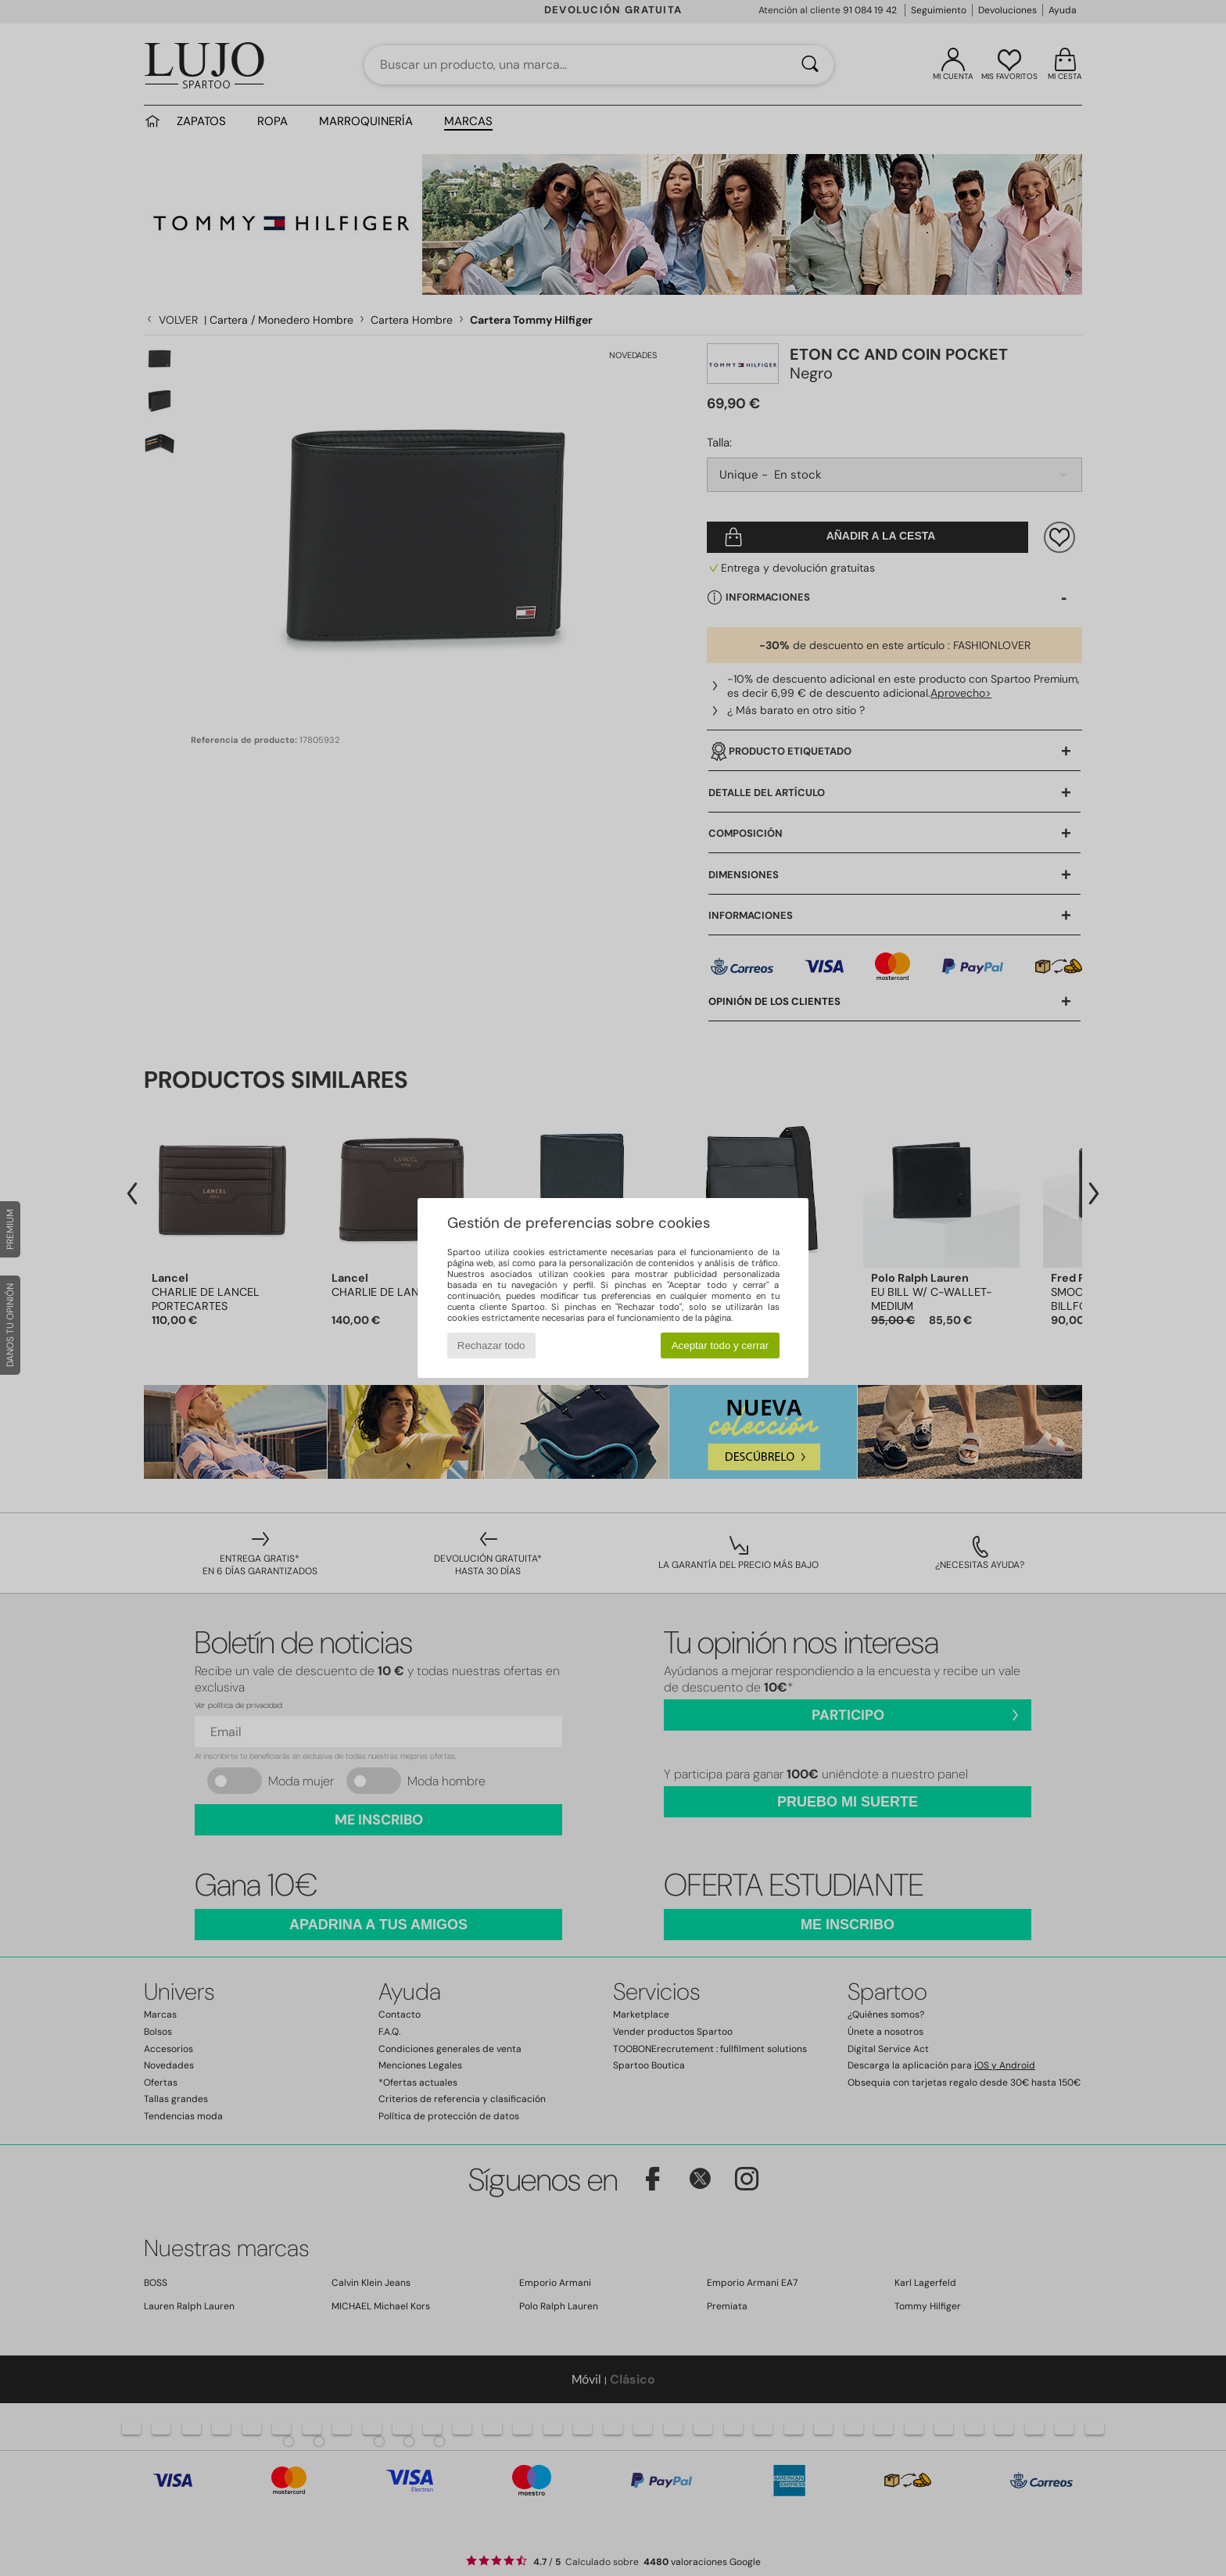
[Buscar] (810, 64)
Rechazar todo (491, 1345)
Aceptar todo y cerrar (720, 1345)
